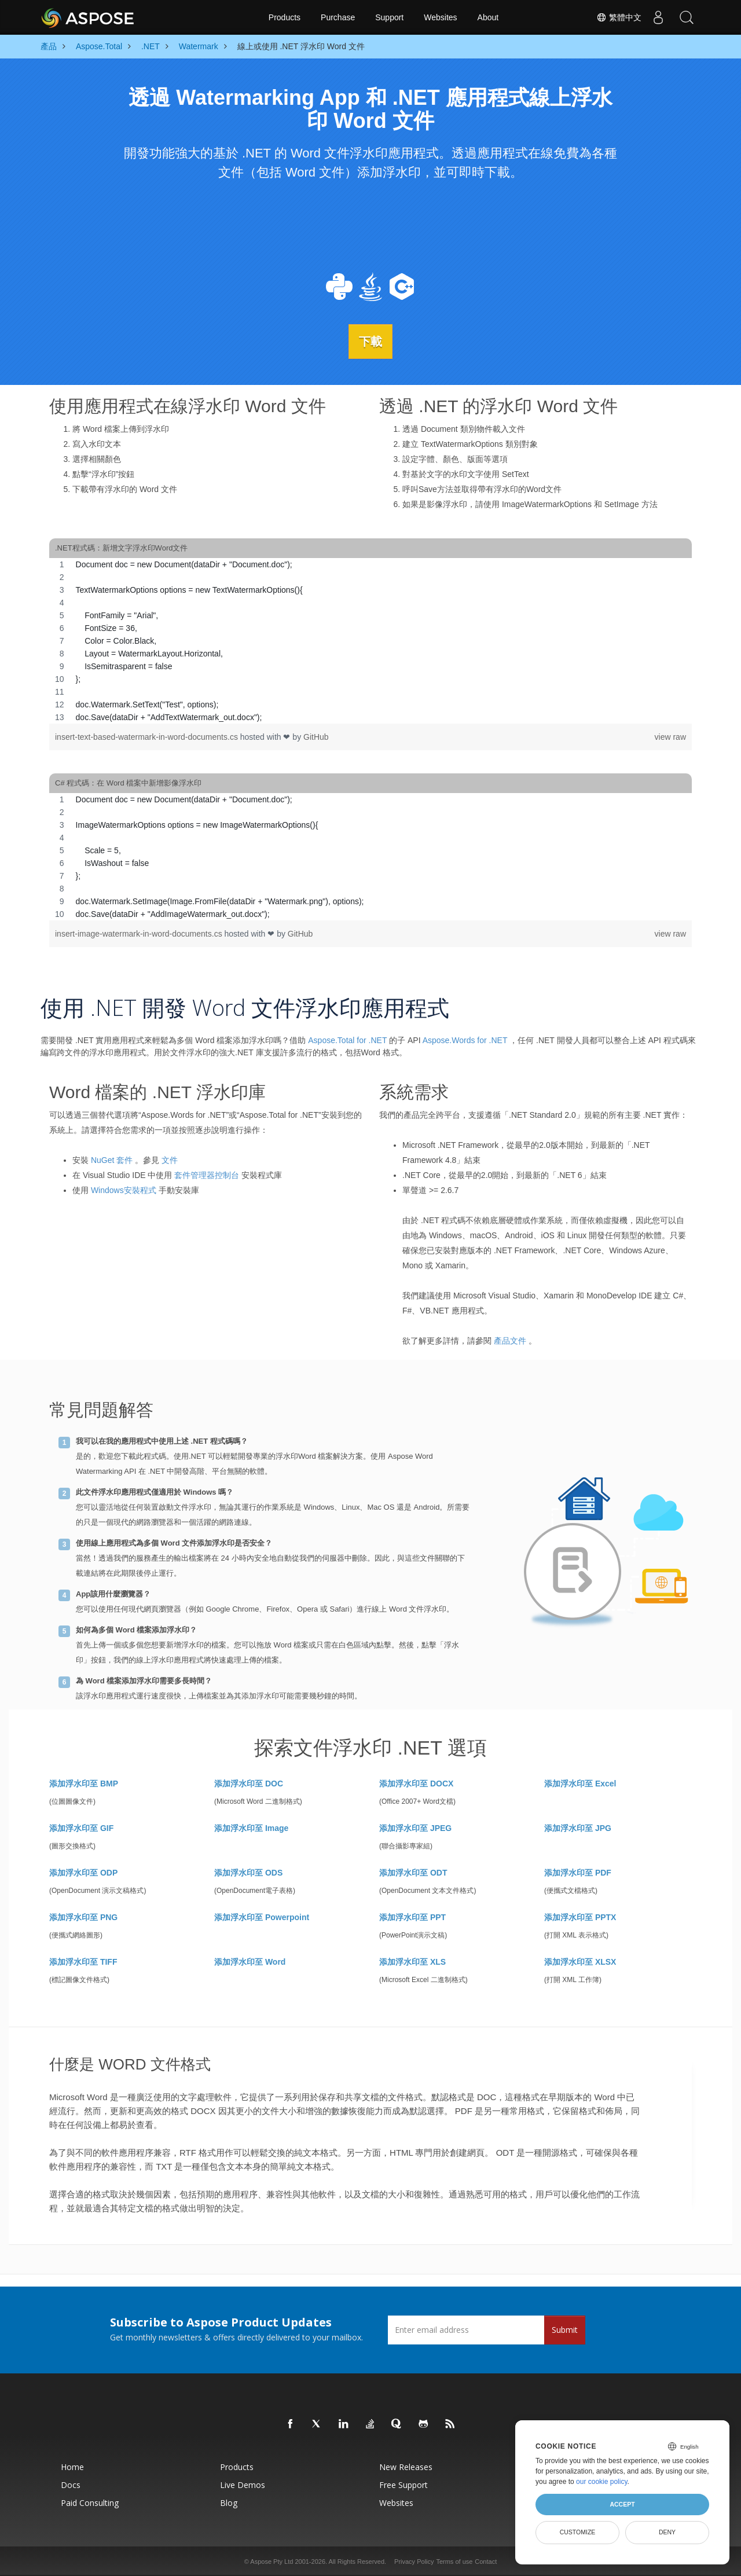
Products (284, 17)
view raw (670, 736)
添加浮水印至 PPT (412, 1916)
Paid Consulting (90, 2502)
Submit (565, 2329)
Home (72, 2466)
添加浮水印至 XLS (412, 1961)
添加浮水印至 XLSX (580, 1961)
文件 (170, 1159)
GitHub (316, 736)
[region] (370, 640)
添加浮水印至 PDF (577, 1872)
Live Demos (242, 2484)
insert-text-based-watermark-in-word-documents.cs (147, 736)
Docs (70, 2484)
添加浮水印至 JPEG (415, 1827)
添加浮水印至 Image (251, 1827)
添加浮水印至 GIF (81, 1827)
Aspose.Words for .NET (465, 1039)
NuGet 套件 (112, 1159)
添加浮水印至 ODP (83, 1872)
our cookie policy (602, 2482)
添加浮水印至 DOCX (416, 1783)
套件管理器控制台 (206, 1174)
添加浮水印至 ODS (248, 1872)
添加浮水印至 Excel (580, 1783)
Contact (486, 2560)
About (488, 17)
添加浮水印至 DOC (248, 1783)
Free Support (403, 2484)
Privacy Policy (414, 2560)
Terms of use (454, 2560)
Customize (578, 2532)
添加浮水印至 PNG (83, 1916)
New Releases (405, 2466)
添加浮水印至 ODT (413, 1872)
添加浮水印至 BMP (83, 1783)
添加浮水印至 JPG (577, 1827)
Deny (667, 2532)
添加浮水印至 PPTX (580, 1916)
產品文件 (510, 1340)
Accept (622, 2504)
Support (389, 17)
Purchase (338, 17)
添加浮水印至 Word (249, 1961)
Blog (228, 2502)
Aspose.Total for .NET (347, 1039)
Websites (440, 17)
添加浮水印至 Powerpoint (261, 1916)
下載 (370, 341)
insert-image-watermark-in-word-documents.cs (140, 933)
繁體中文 (617, 17)
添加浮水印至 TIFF (83, 1961)
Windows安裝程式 (123, 1189)
